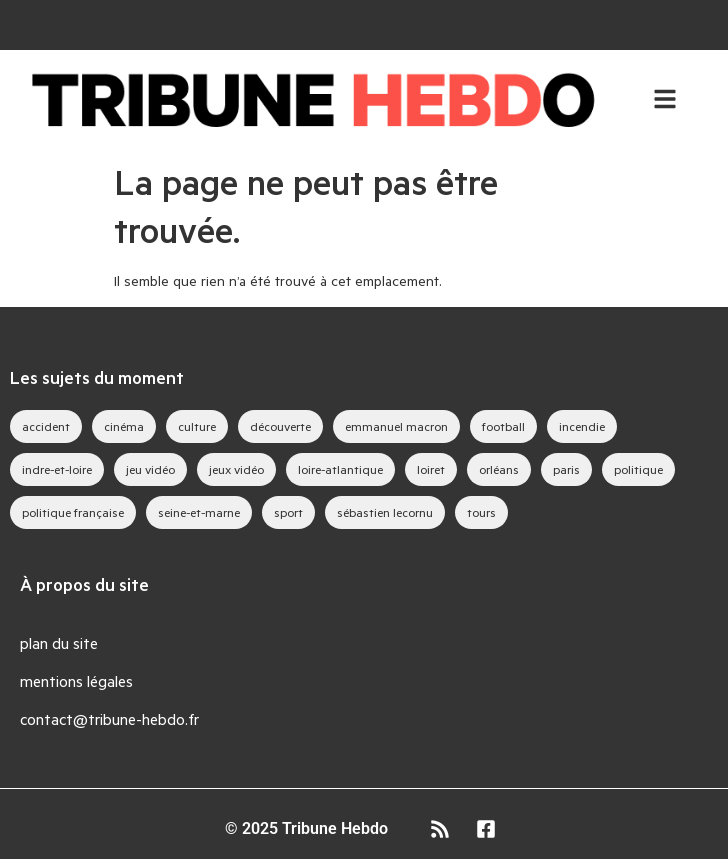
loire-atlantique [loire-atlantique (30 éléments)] (340, 469)
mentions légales (76, 680)
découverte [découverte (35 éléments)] (280, 426)
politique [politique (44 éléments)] (638, 469)
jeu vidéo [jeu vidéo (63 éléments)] (150, 469)
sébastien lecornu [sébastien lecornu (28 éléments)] (385, 512)
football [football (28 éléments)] (503, 426)
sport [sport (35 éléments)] (288, 512)
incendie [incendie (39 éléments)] (582, 426)
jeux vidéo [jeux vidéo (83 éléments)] (236, 469)
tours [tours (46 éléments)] (481, 512)
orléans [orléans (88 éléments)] (499, 469)
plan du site (59, 642)
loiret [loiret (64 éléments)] (431, 469)
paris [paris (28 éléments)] (566, 469)
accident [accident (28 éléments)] (46, 426)
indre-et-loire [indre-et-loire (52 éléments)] (57, 469)
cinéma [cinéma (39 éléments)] (124, 426)
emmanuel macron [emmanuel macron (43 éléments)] (396, 426)
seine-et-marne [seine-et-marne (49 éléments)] (199, 512)
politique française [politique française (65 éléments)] (73, 512)
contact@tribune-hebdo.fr (109, 718)
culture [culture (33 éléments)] (197, 426)
